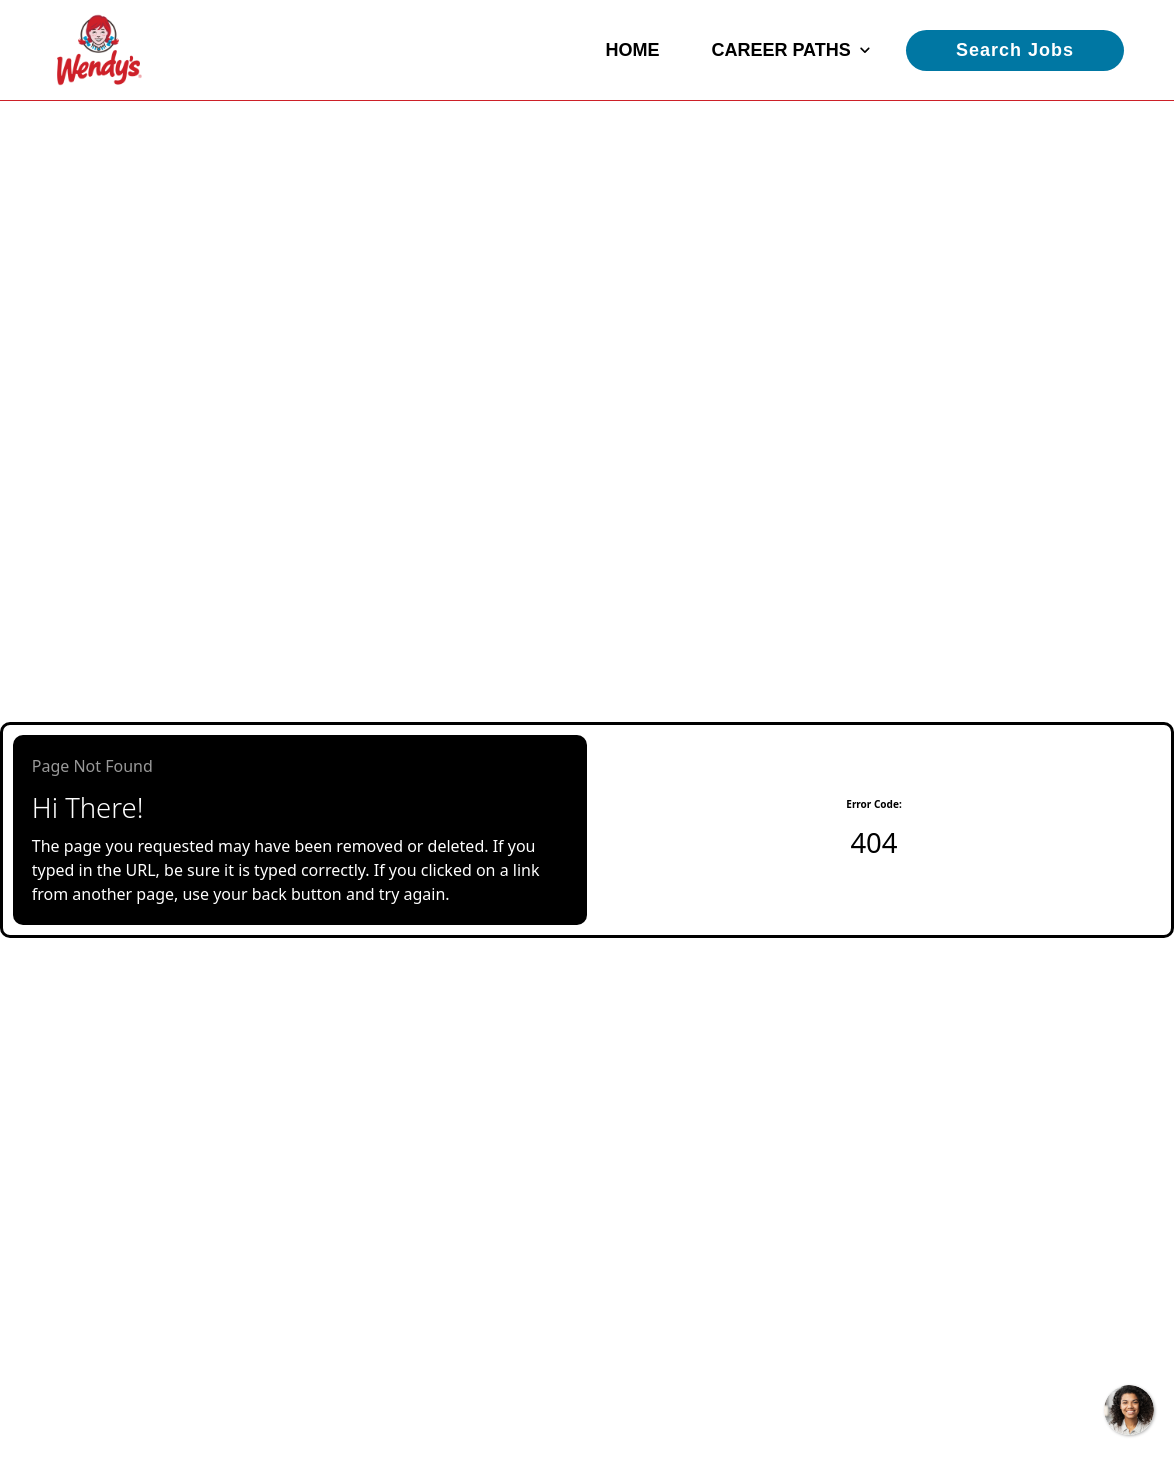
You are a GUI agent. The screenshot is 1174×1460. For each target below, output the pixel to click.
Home (632, 50)
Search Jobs (1015, 50)
